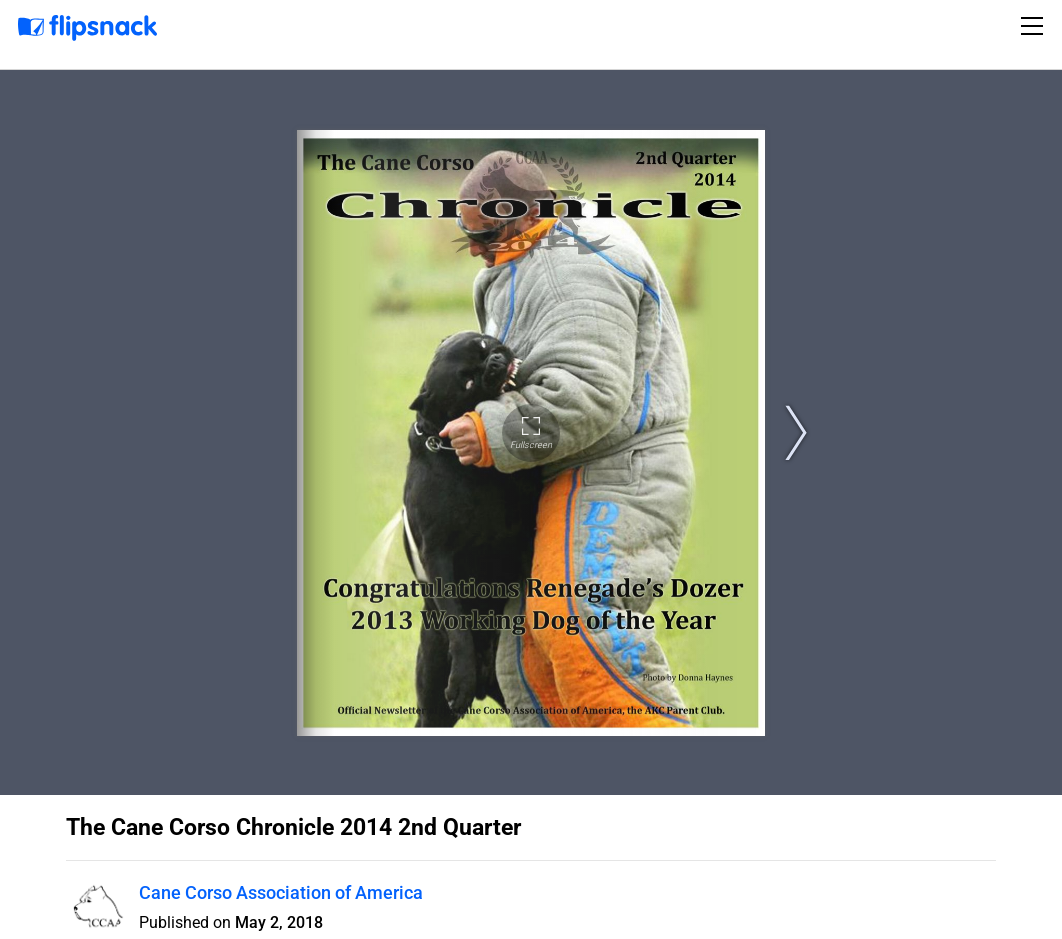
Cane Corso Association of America (281, 892)
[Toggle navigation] (1035, 26)
